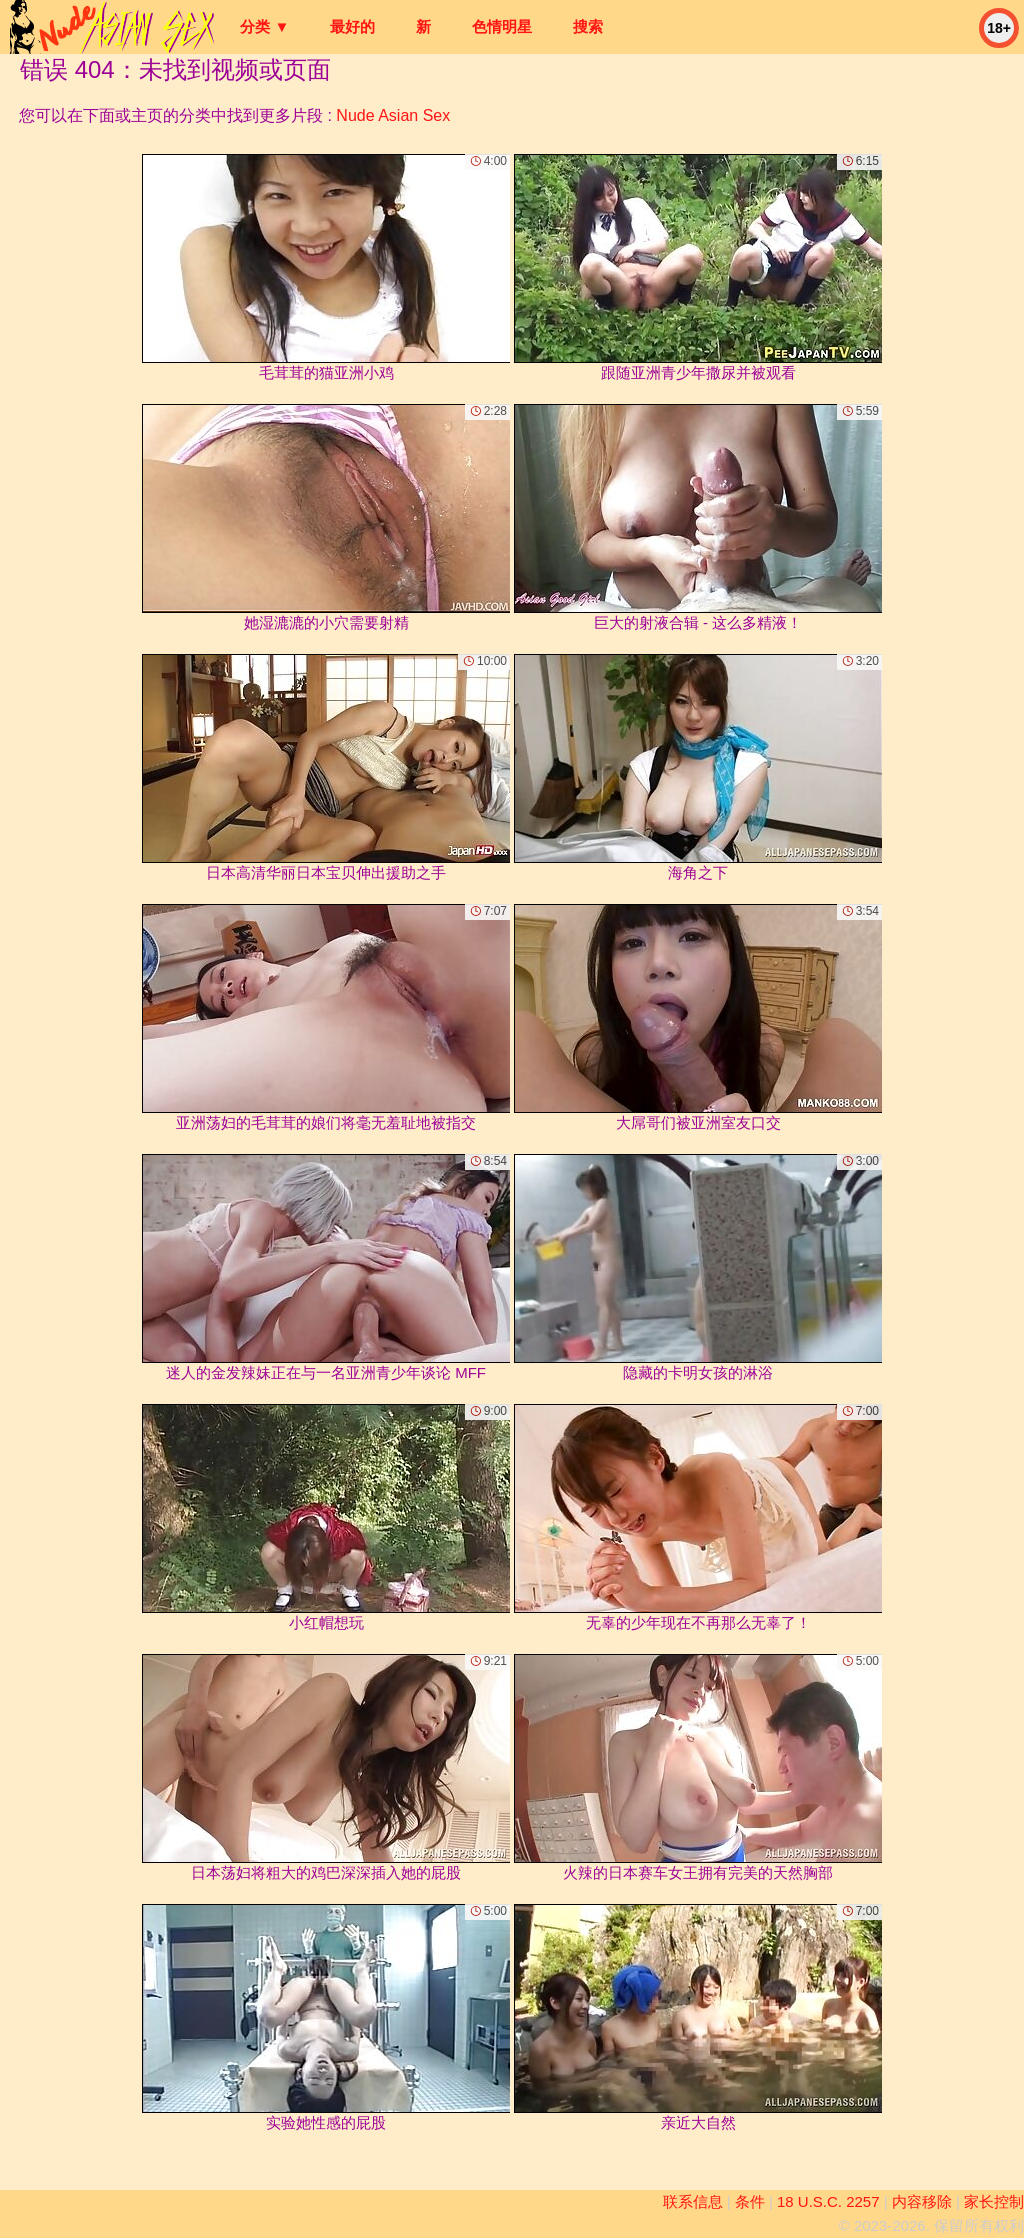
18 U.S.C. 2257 (828, 2201)
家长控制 (994, 2201)
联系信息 (693, 2201)
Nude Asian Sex (393, 115)
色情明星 (502, 26)
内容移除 (922, 2201)
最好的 (352, 26)
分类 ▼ (264, 26)
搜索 (588, 26)
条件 (750, 2201)
